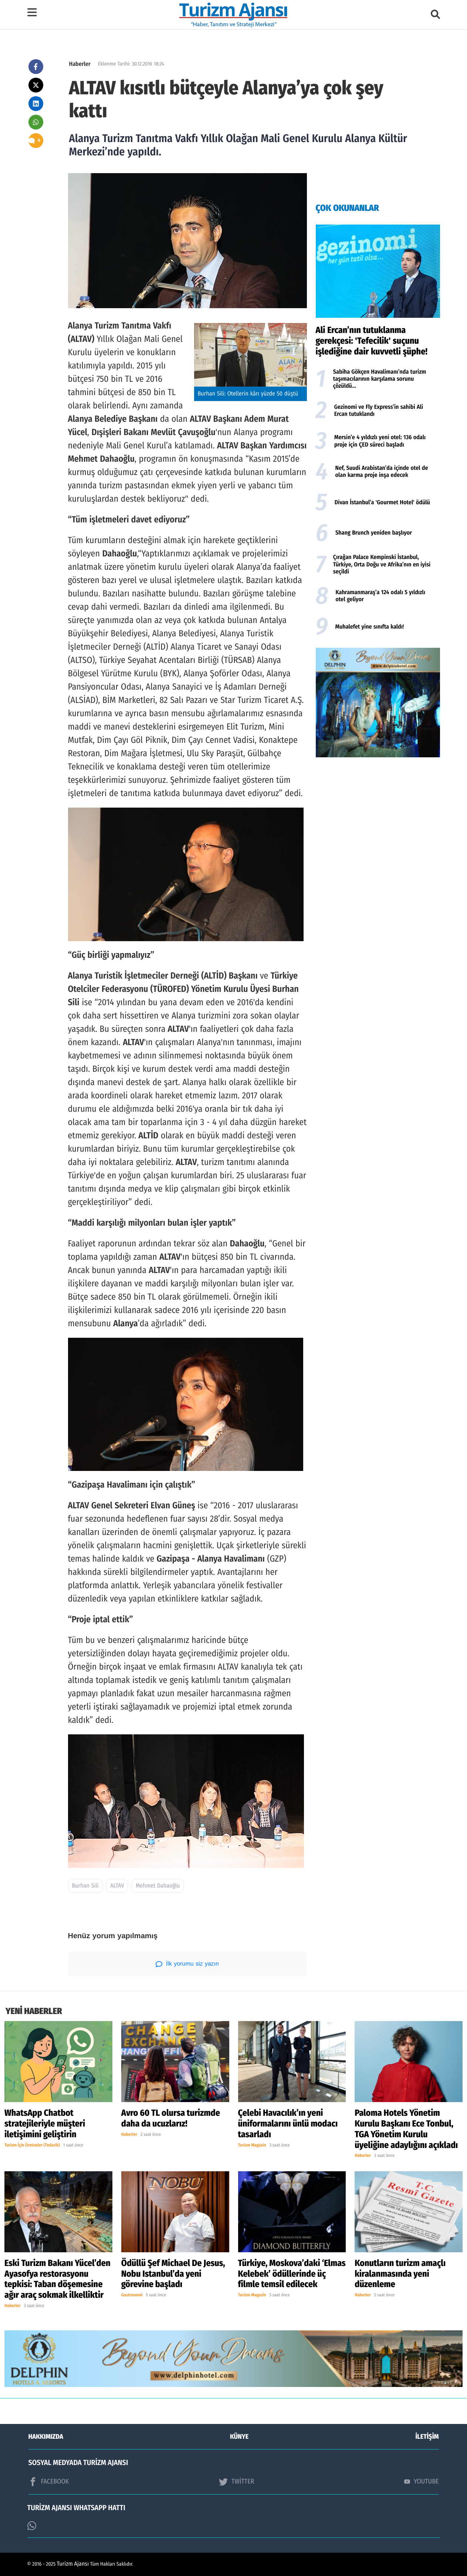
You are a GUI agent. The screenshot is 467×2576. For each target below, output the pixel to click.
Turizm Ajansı (73, 2563)
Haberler (80, 64)
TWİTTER (236, 2481)
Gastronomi (132, 2295)
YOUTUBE (421, 2481)
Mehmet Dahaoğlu (158, 1885)
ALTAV (117, 1885)
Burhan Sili (85, 1885)
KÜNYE (239, 2436)
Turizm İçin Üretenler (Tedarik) (32, 2145)
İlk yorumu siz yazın (187, 1964)
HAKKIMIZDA (45, 2436)
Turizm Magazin (252, 2145)
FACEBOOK (48, 2481)
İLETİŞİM (427, 2436)
